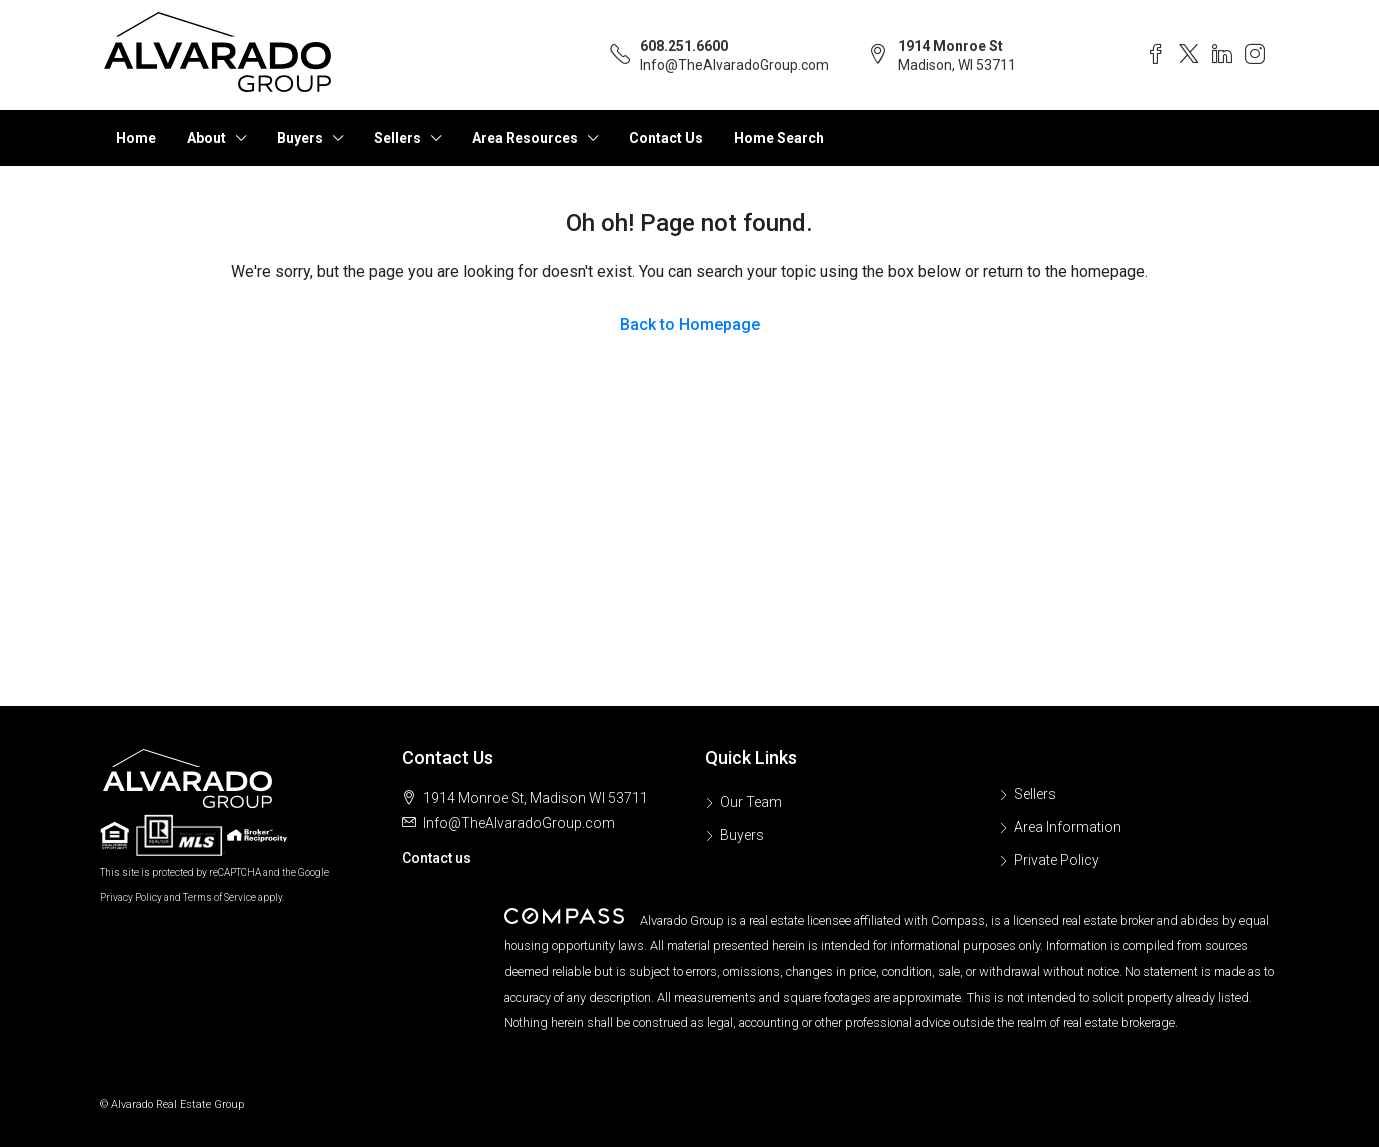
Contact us (436, 858)
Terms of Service (219, 897)
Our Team (751, 802)
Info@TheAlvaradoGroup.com (734, 65)
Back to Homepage (690, 324)
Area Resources (525, 138)
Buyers (300, 138)
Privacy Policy (131, 897)
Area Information (1067, 827)
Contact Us (666, 138)
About (206, 138)
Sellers (397, 138)
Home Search (779, 138)
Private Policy (1056, 860)
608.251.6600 (684, 46)
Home (136, 138)
